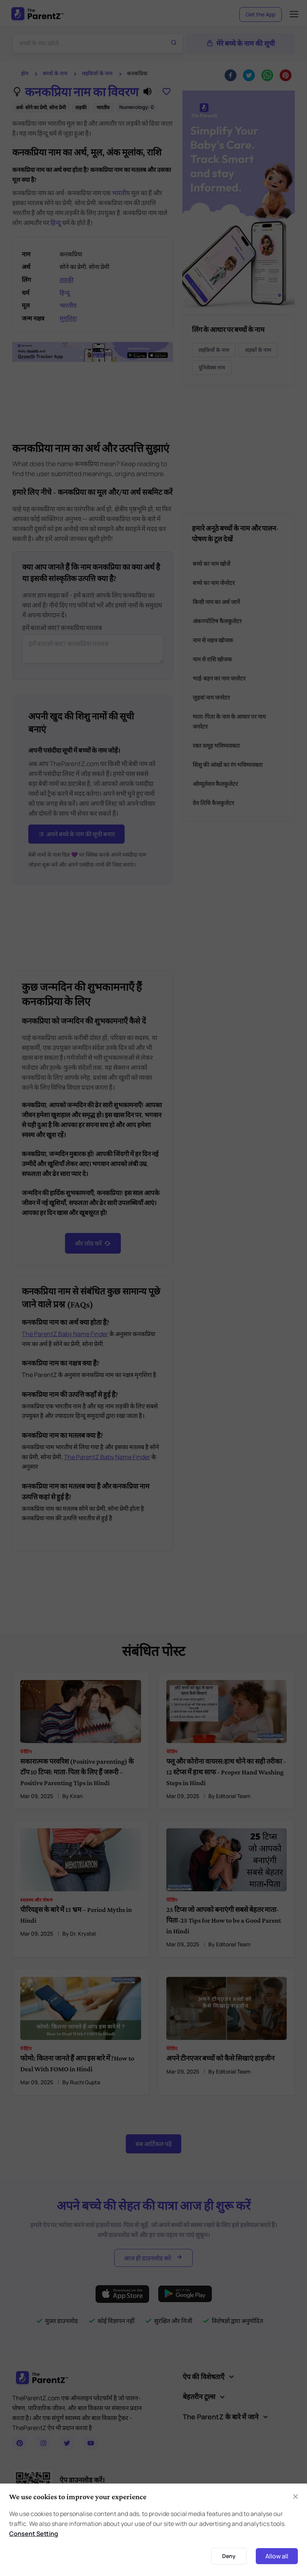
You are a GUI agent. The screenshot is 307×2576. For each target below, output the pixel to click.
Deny (229, 2556)
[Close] (295, 2496)
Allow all (276, 2556)
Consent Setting (33, 2533)
